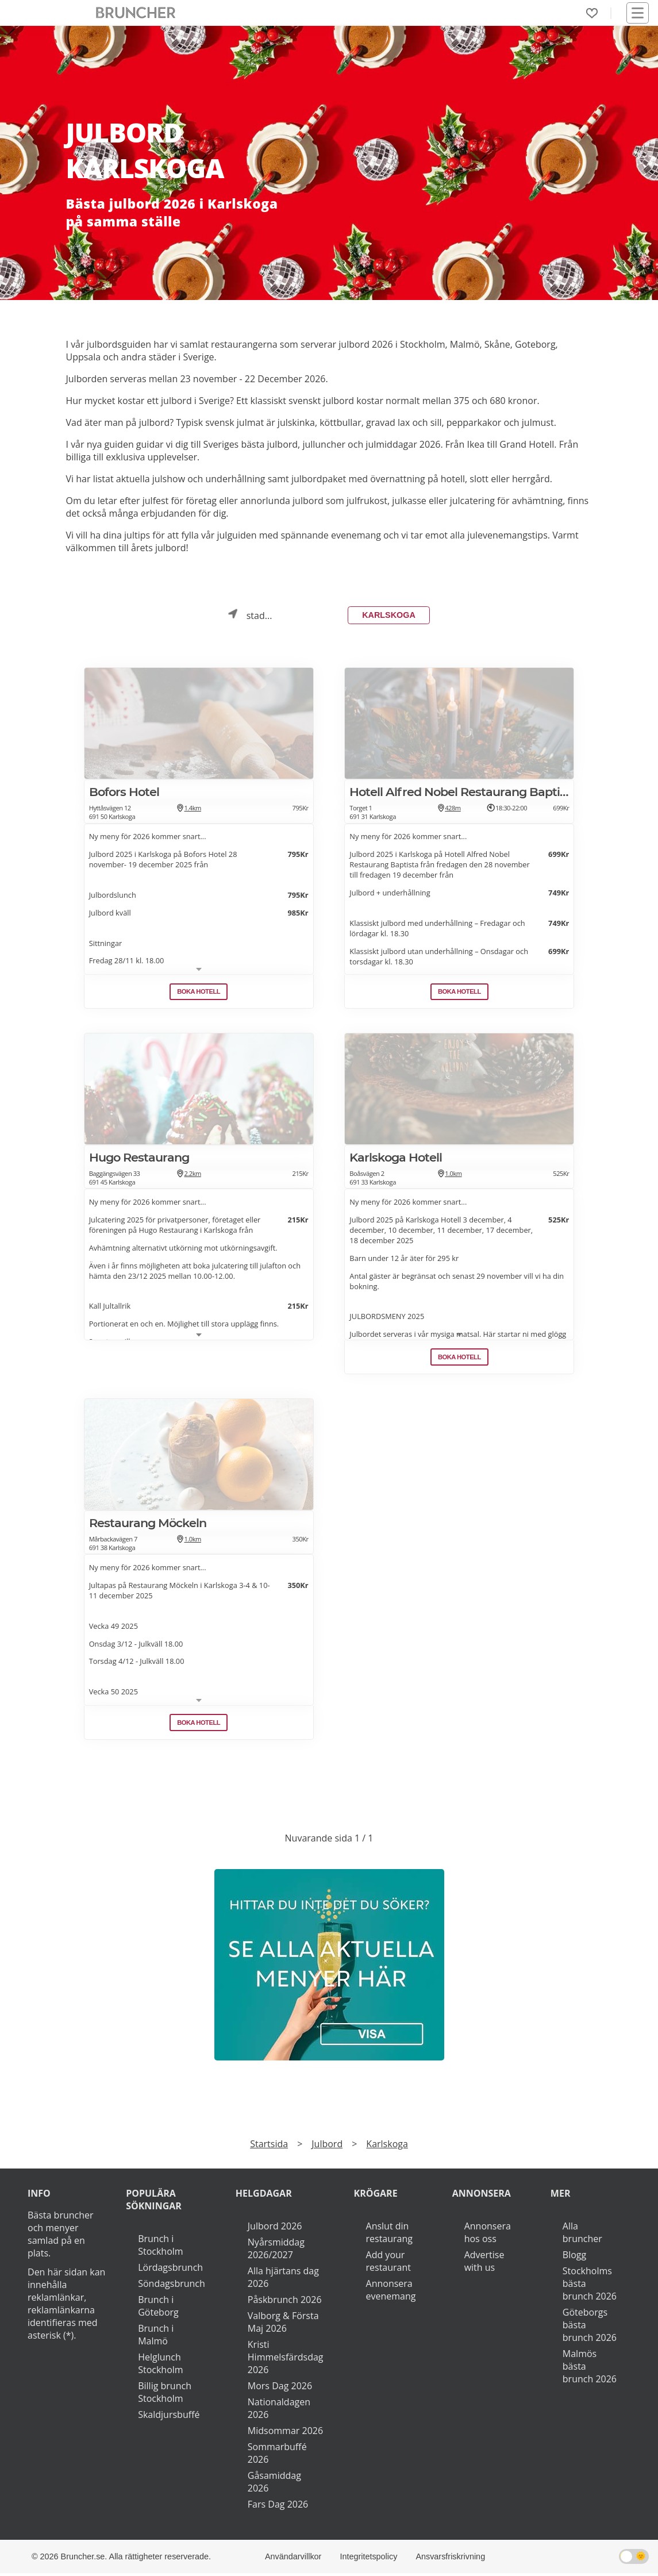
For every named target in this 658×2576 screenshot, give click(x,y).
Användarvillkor (293, 2559)
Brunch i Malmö (156, 2337)
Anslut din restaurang (389, 2235)
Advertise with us (484, 2264)
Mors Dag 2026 (280, 2388)
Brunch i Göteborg (158, 2308)
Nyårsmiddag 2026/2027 (276, 2251)
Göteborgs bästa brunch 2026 (590, 2328)
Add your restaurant (388, 2264)
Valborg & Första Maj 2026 (283, 2324)
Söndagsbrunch (171, 2286)
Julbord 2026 (275, 2229)
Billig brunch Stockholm (164, 2395)
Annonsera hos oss (487, 2235)
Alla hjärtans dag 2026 (283, 2280)
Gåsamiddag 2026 (274, 2484)
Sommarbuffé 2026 (277, 2456)
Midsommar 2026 (285, 2433)
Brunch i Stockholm (160, 2247)
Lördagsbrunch (170, 2270)
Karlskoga (388, 616)
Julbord (327, 2146)
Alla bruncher (582, 2235)
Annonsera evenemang (391, 2292)
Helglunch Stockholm (160, 2366)
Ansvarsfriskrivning (450, 2559)
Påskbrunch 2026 (285, 2302)
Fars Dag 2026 (278, 2507)
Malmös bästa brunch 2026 (590, 2369)
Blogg (574, 2257)
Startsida (269, 2146)
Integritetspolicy (368, 2559)
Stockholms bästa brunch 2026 (590, 2286)
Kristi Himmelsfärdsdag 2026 (286, 2360)
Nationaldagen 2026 (279, 2411)
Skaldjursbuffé (168, 2417)
